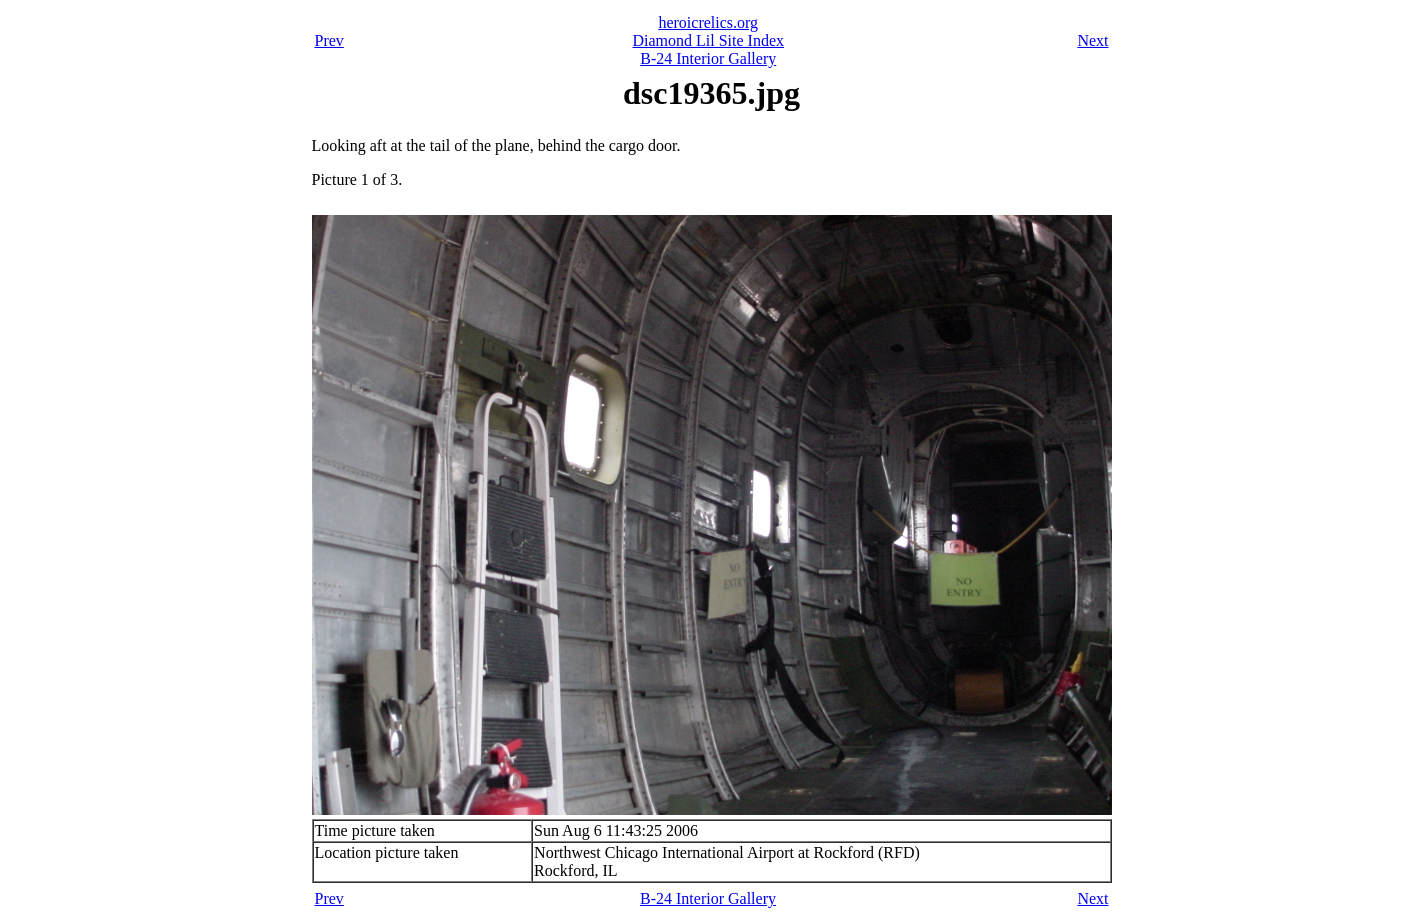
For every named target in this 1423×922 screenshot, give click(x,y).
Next (1092, 40)
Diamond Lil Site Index (708, 40)
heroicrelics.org (708, 22)
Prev (329, 40)
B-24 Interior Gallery (708, 58)
